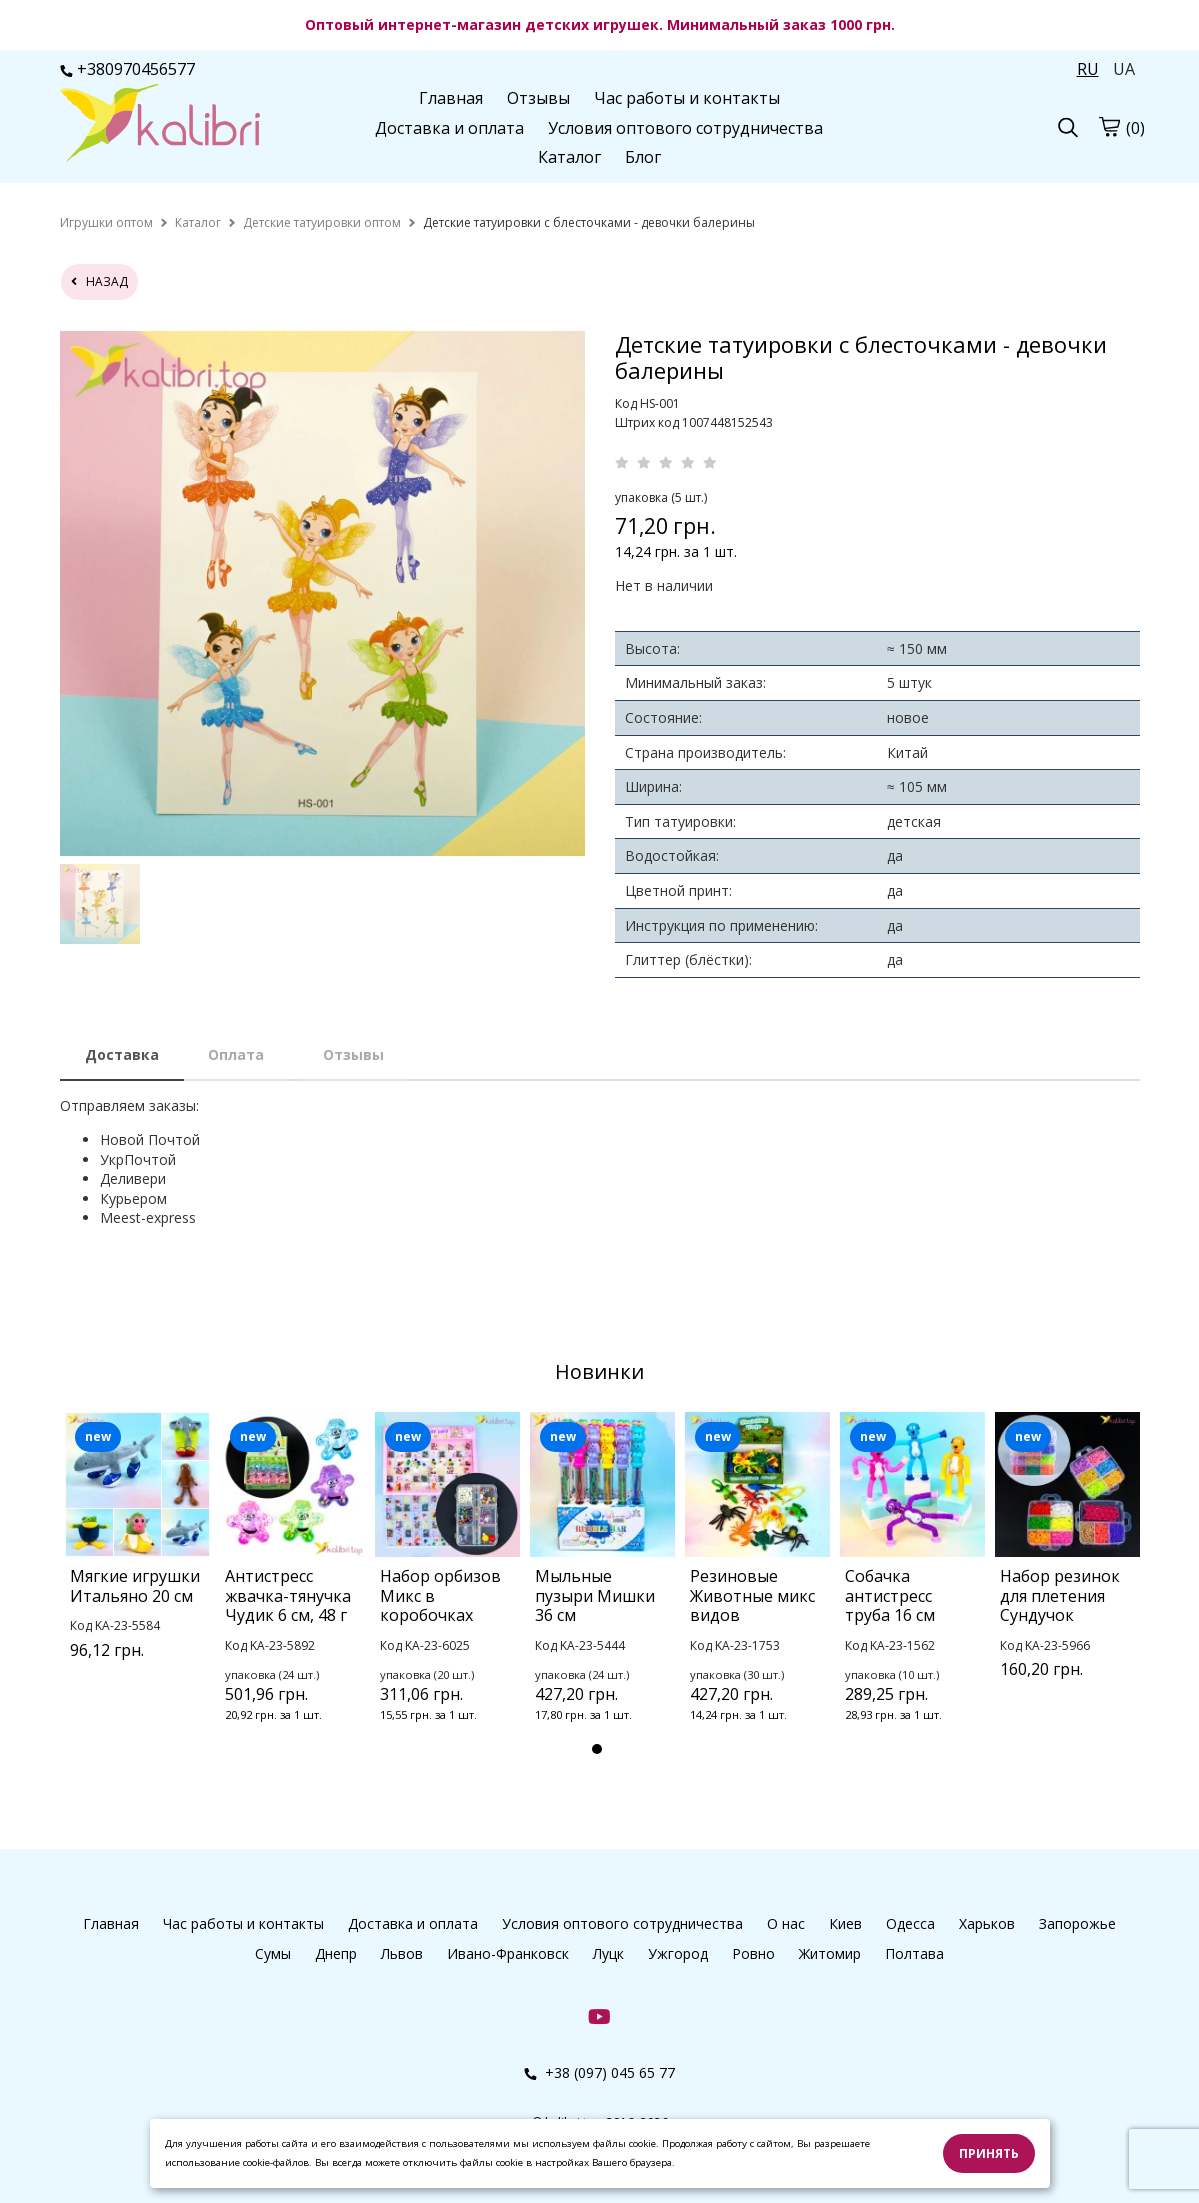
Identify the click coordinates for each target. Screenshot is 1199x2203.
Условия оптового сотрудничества (685, 128)
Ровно (753, 1953)
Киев (845, 1923)
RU (1088, 69)
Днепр (336, 1953)
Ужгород (678, 1953)
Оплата (236, 1054)
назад (99, 281)
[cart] (1109, 126)
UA (1124, 69)
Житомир (830, 1953)
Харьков (987, 1923)
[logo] (160, 125)
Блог (643, 157)
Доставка (122, 1054)
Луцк (608, 1953)
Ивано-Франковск (508, 1953)
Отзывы (538, 98)
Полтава (914, 1953)
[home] (106, 222)
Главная (451, 98)
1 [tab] (597, 1749)
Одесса (910, 1923)
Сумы (273, 1953)
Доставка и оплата (449, 128)
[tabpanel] (137, 1561)
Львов (402, 1953)
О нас (786, 1923)
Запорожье (1077, 1923)
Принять (989, 2153)
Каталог (569, 157)
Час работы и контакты (687, 98)
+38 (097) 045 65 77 (599, 2072)
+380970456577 (127, 69)
